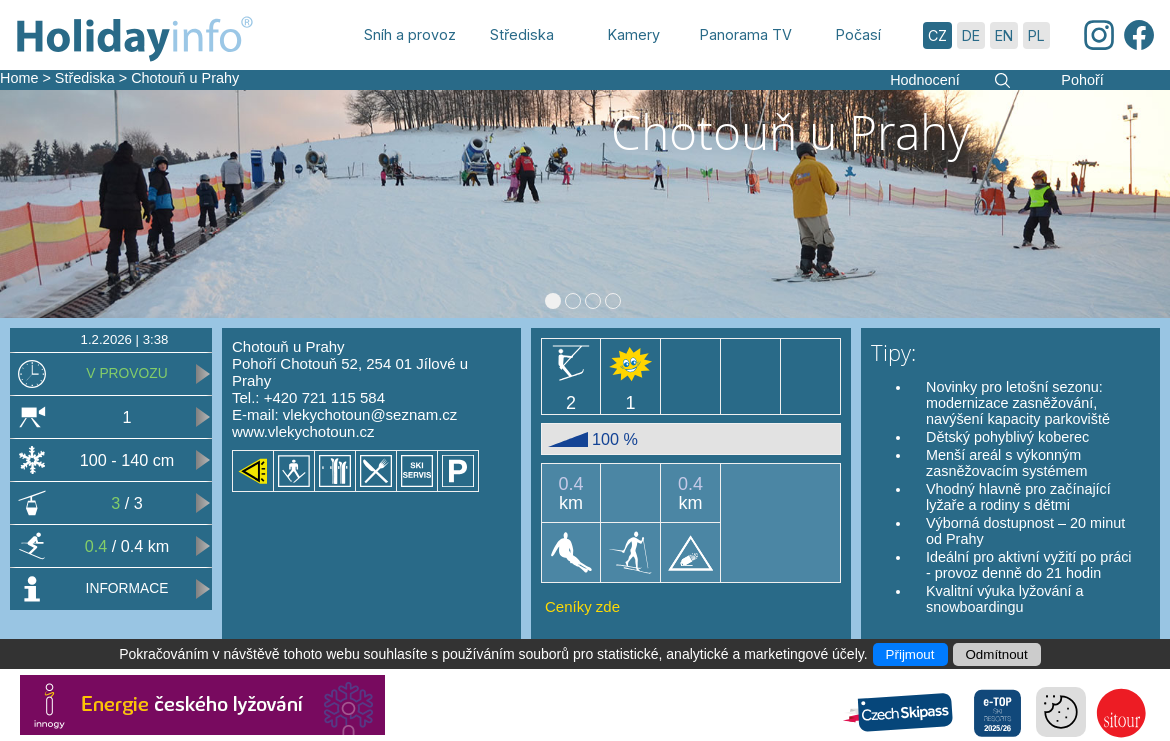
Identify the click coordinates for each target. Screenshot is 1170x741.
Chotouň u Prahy (185, 78)
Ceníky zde (582, 606)
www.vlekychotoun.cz (303, 431)
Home (19, 78)
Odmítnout (997, 654)
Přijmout (910, 654)
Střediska (85, 78)
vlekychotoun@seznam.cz (370, 414)
